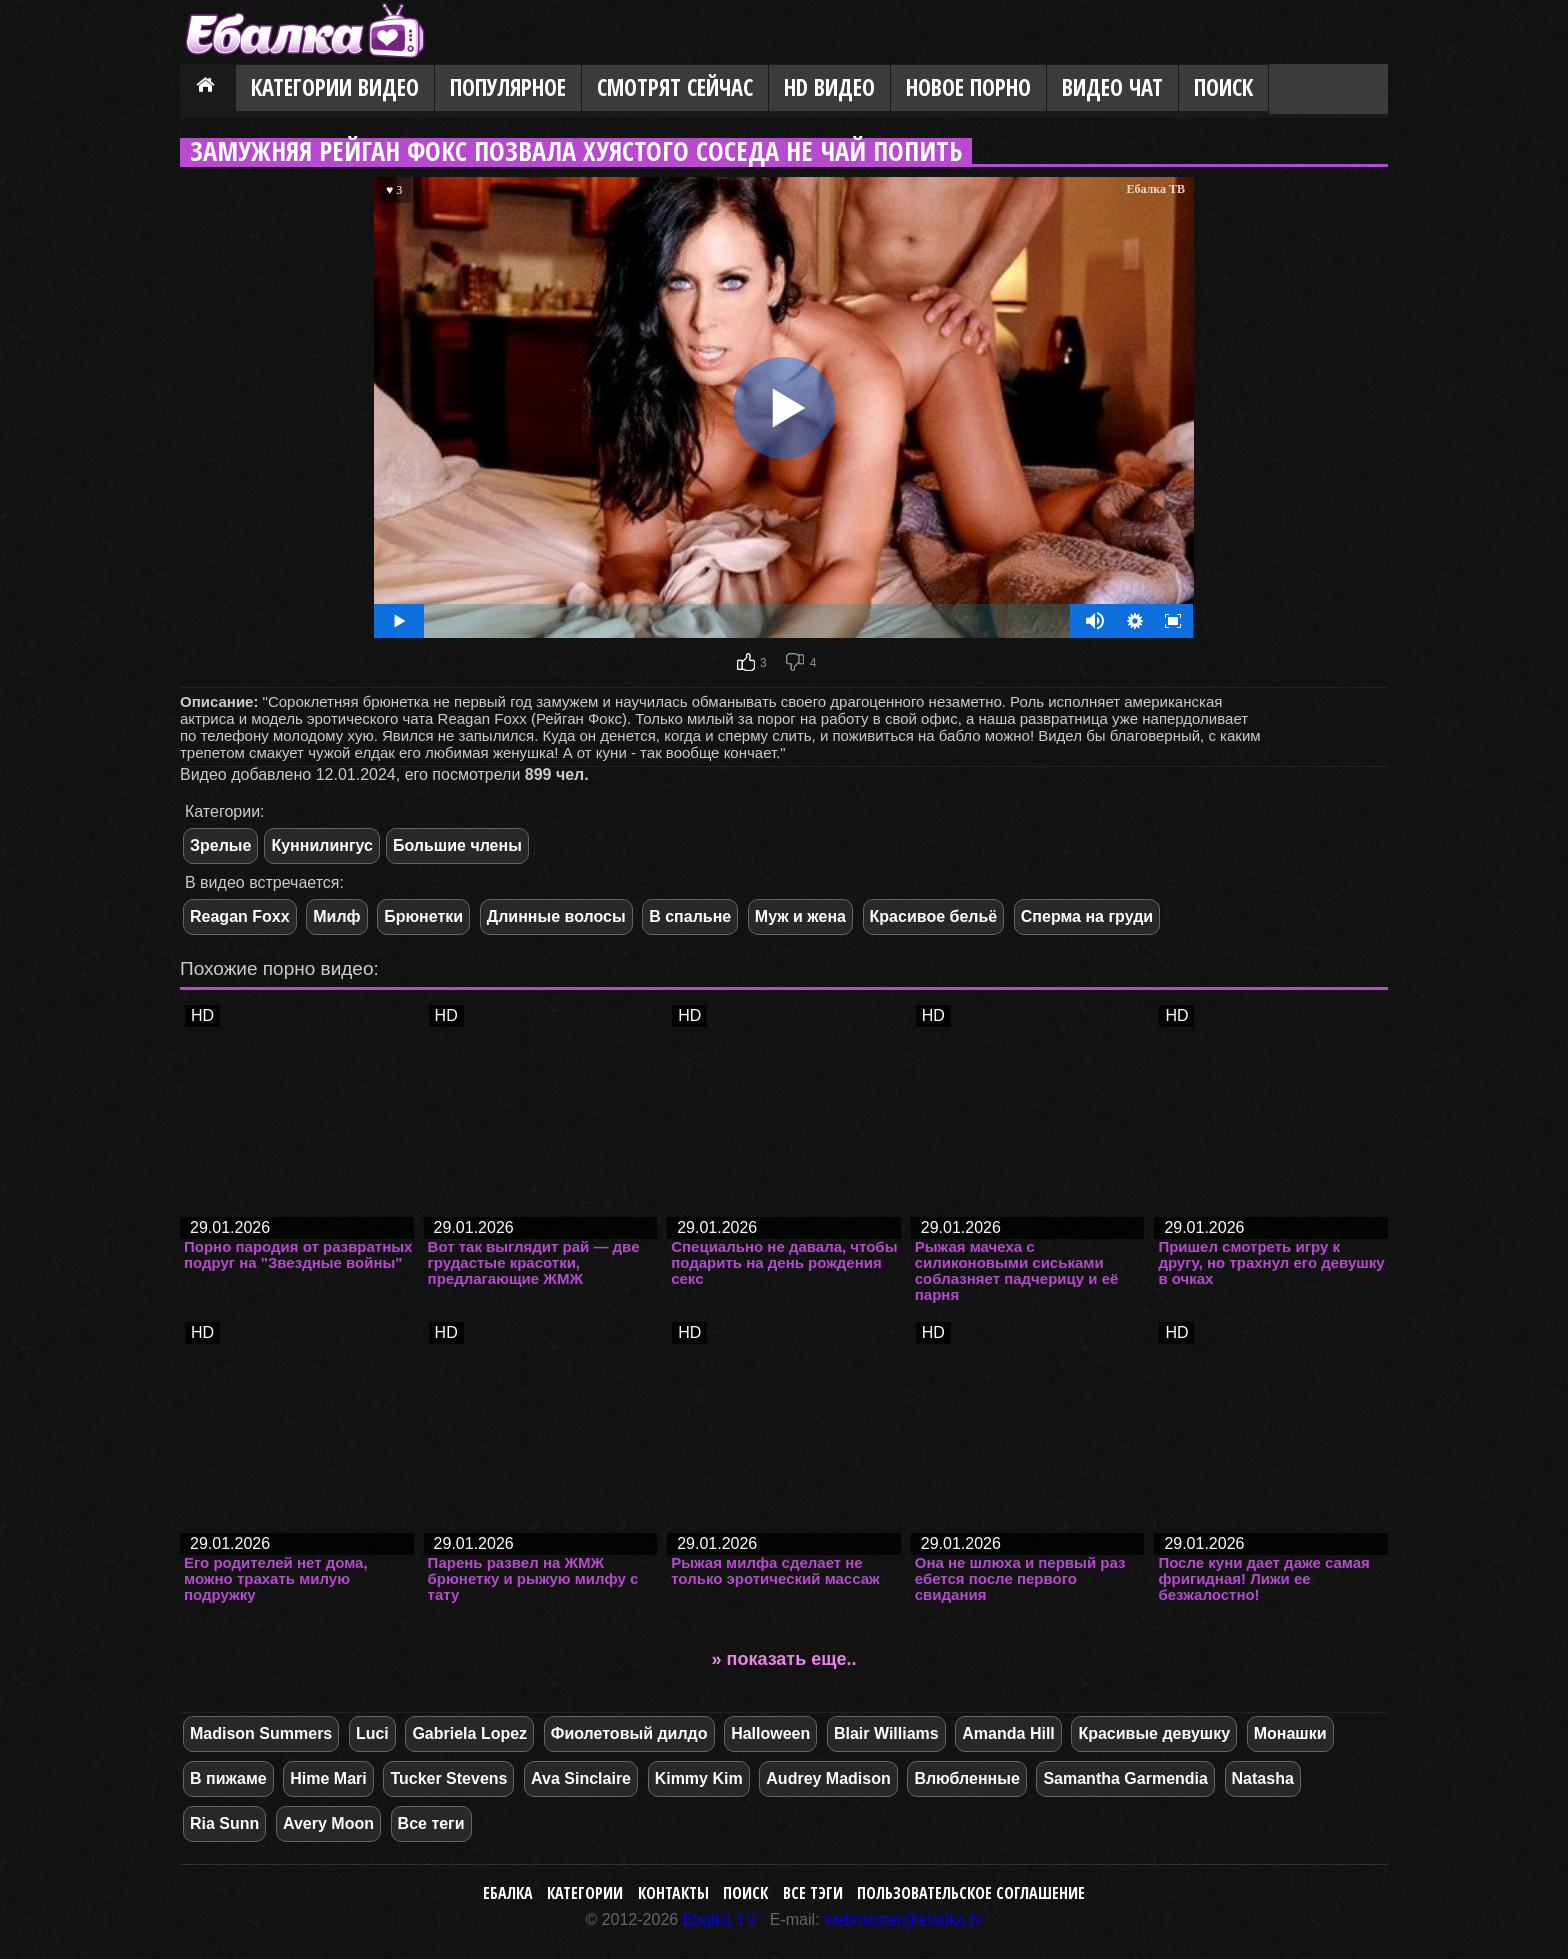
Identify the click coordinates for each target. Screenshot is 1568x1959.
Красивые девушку (1154, 1733)
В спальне (690, 916)
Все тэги (813, 1893)
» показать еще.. (784, 1659)
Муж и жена (800, 916)
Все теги (431, 1823)
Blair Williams (886, 1733)
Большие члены (457, 845)
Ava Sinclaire (581, 1778)
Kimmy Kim (699, 1778)
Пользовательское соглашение (971, 1893)
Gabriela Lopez (469, 1733)
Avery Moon (328, 1823)
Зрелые (220, 845)
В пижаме (228, 1778)
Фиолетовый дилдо (629, 1733)
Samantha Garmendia (1125, 1778)
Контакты (673, 1893)
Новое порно (968, 87)
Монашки (1290, 1733)
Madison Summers (261, 1733)
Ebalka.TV (720, 1919)
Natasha (1263, 1778)
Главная (208, 89)
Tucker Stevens (448, 1778)
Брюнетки (423, 916)
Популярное (508, 87)
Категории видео (335, 87)
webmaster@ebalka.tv (903, 1919)
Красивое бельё (934, 916)
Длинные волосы (556, 916)
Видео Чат (1112, 87)
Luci (372, 1733)
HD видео (829, 87)
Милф (336, 916)
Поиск (1223, 87)
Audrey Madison (828, 1778)
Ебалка (508, 1893)
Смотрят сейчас (675, 87)
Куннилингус (322, 845)
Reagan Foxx (240, 916)
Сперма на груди (1087, 916)
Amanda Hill (1008, 1733)
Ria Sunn (224, 1823)
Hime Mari (328, 1778)
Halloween (770, 1733)
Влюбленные (966, 1778)
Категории (585, 1893)
